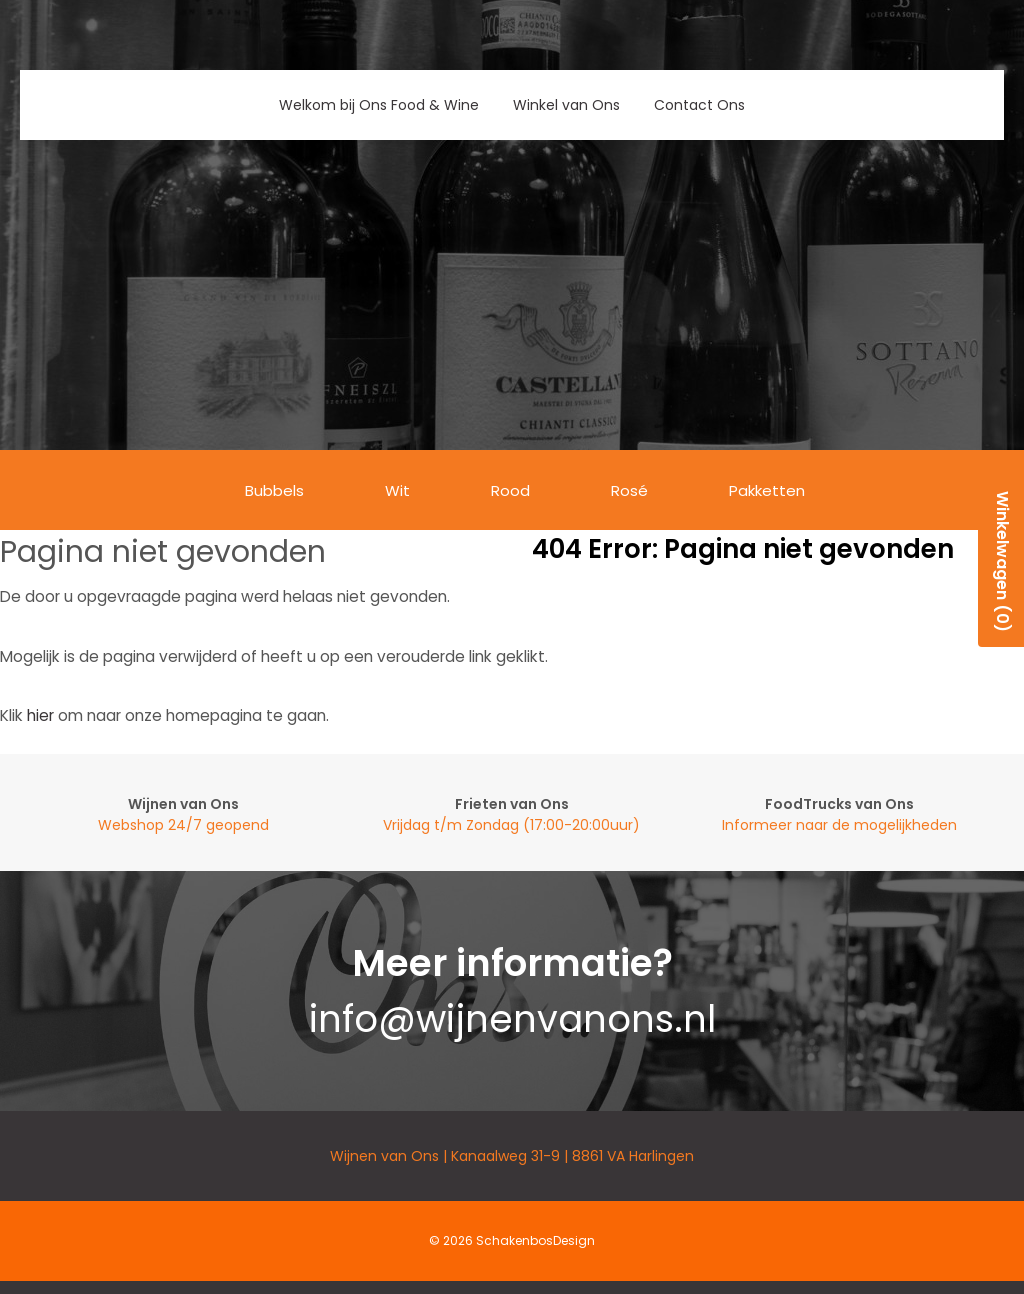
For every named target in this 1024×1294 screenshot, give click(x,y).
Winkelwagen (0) (1002, 561)
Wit (397, 490)
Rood (510, 490)
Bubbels (274, 490)
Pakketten (767, 490)
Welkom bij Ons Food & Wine (379, 105)
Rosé (629, 490)
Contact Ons (699, 105)
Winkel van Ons (566, 105)
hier (40, 715)
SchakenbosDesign (535, 1240)
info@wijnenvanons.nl (512, 1019)
